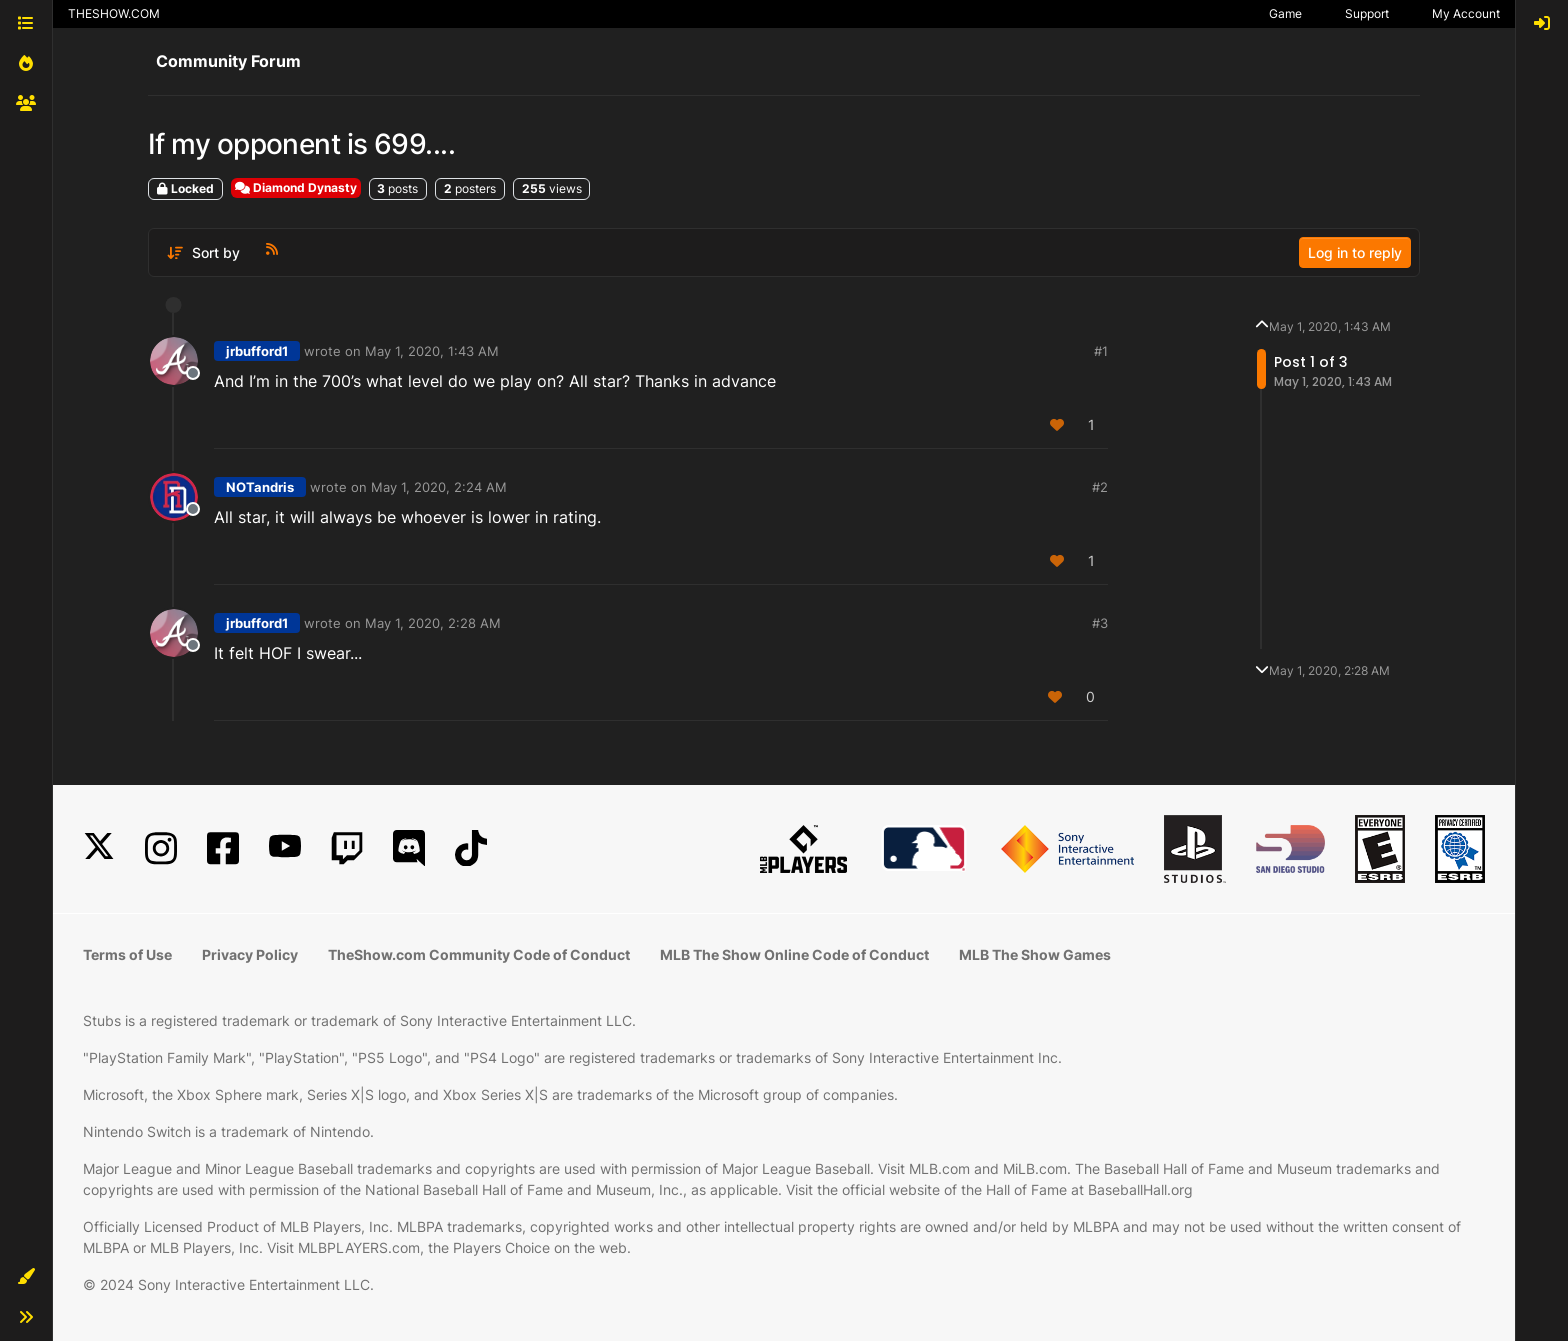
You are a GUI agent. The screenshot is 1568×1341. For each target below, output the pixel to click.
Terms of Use (127, 954)
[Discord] (409, 848)
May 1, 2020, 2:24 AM (439, 487)
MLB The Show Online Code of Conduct (794, 954)
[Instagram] (161, 848)
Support (1367, 13)
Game (1285, 13)
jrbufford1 (257, 351)
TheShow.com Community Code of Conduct (479, 954)
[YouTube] (285, 848)
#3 (1100, 623)
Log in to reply (1355, 252)
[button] (26, 1277)
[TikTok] (471, 848)
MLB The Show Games (1035, 954)
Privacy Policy (250, 954)
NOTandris (260, 487)
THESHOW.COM (114, 13)
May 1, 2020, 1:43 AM (432, 351)
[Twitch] (347, 848)
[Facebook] (223, 848)
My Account (1466, 13)
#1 (1101, 351)
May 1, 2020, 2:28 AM (433, 623)
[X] (99, 848)
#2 (1100, 487)
